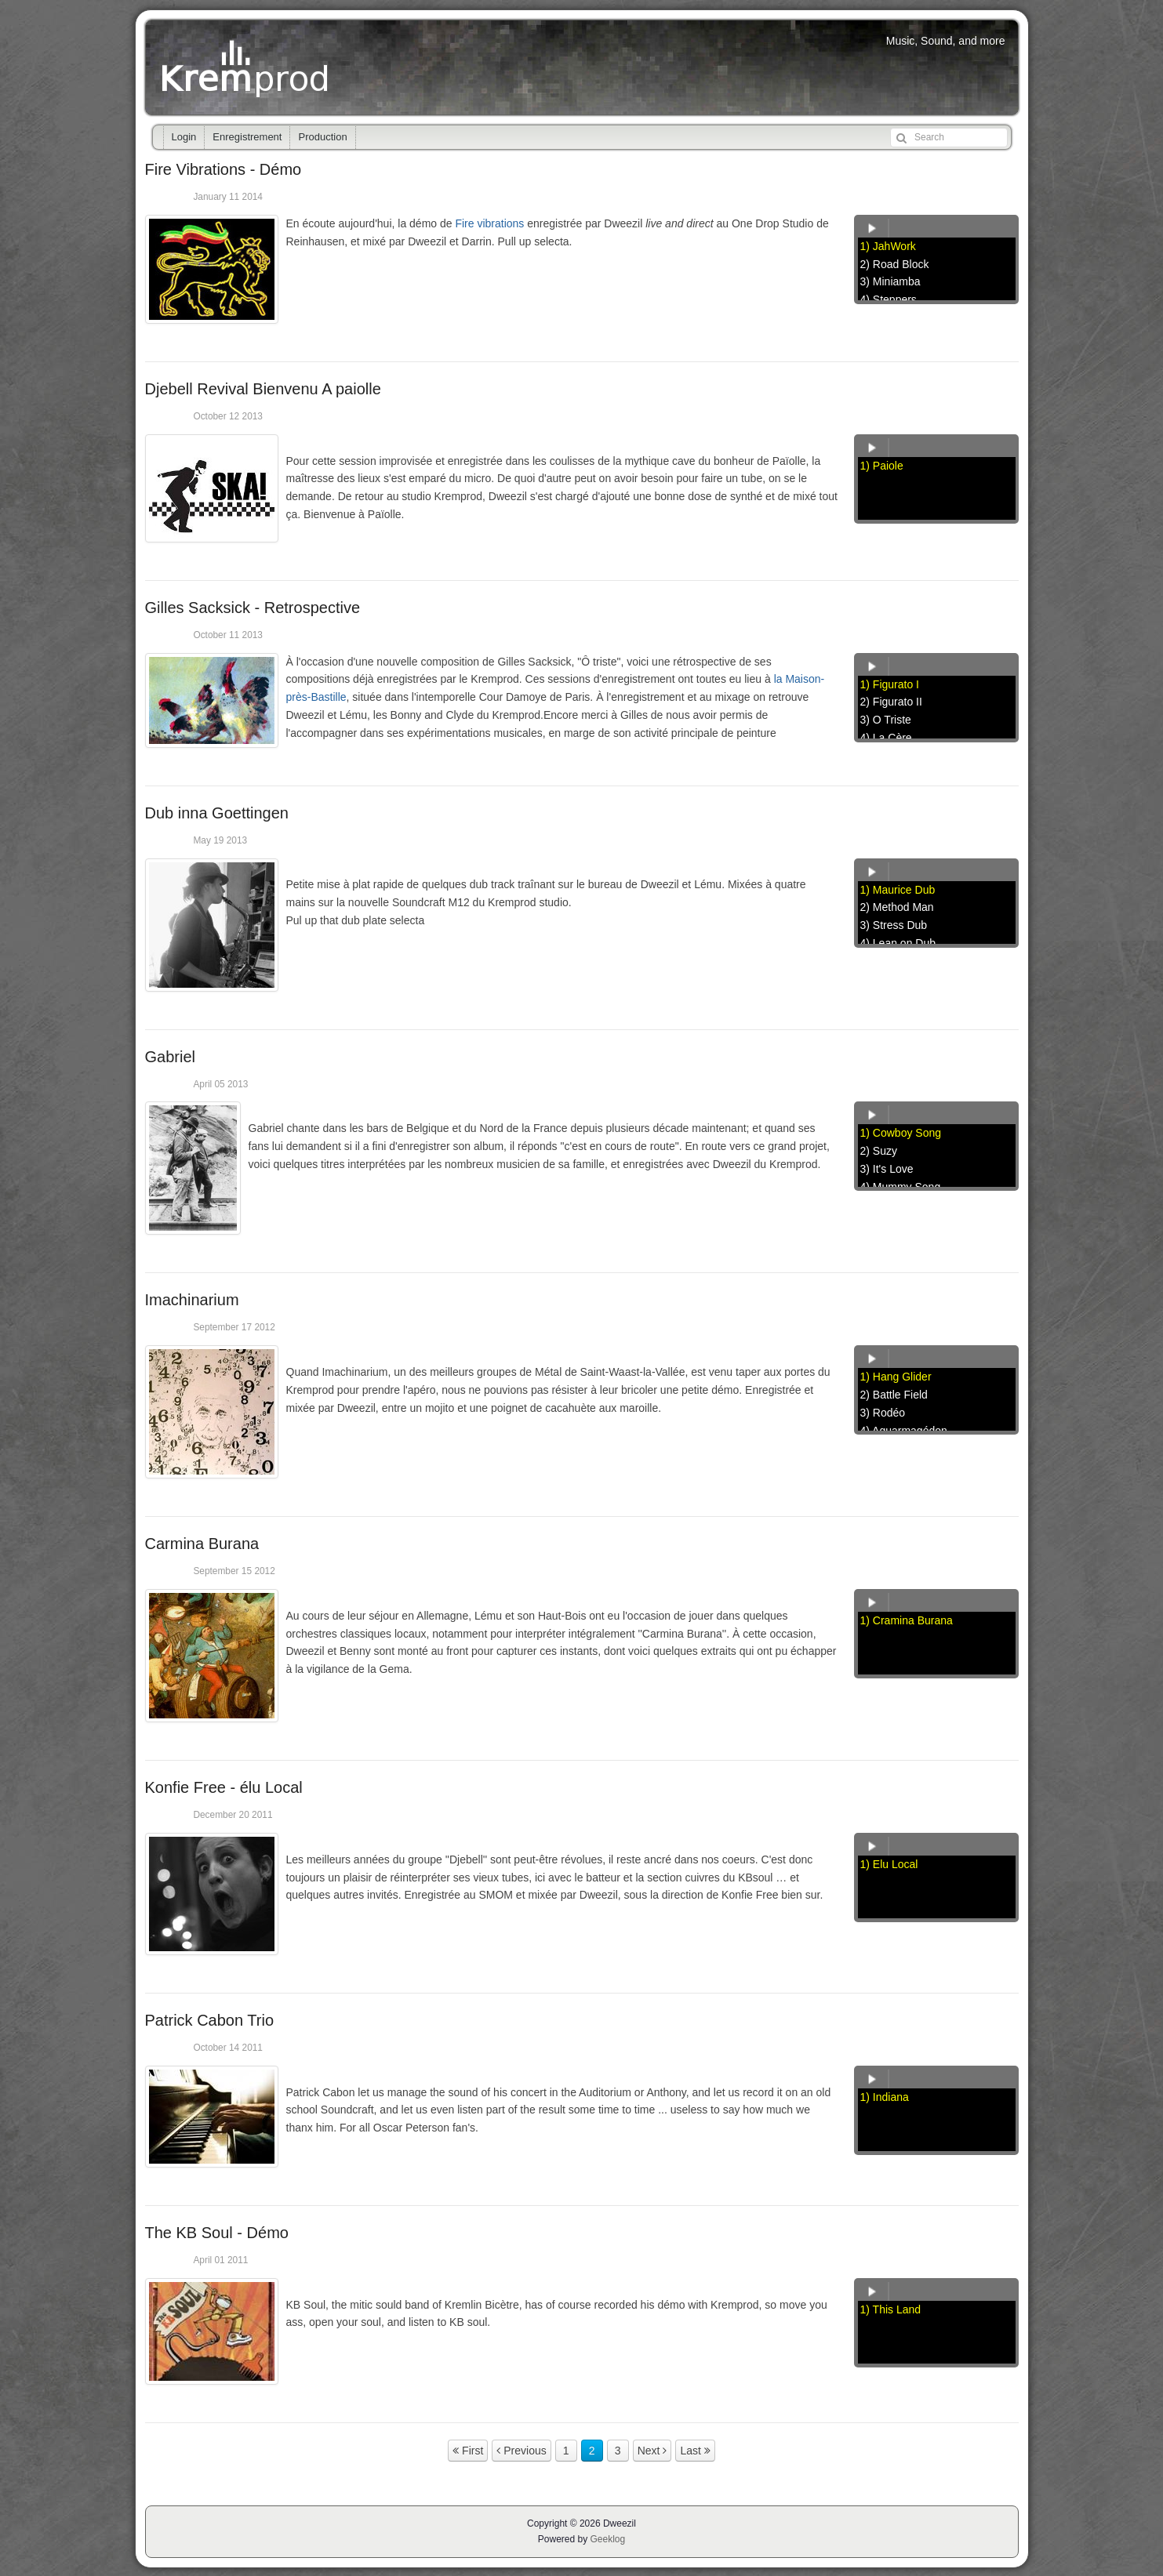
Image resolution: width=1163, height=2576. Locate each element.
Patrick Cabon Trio (209, 2020)
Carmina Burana (202, 1543)
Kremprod (247, 67)
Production (322, 137)
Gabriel (170, 1056)
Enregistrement (247, 137)
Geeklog (608, 2539)
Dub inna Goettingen (217, 813)
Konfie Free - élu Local (224, 1787)
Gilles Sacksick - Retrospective (253, 607)
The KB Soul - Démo (217, 2232)
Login (184, 137)
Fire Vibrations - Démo (223, 169)
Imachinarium (192, 1299)
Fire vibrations (489, 223)
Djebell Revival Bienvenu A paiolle (263, 388)
